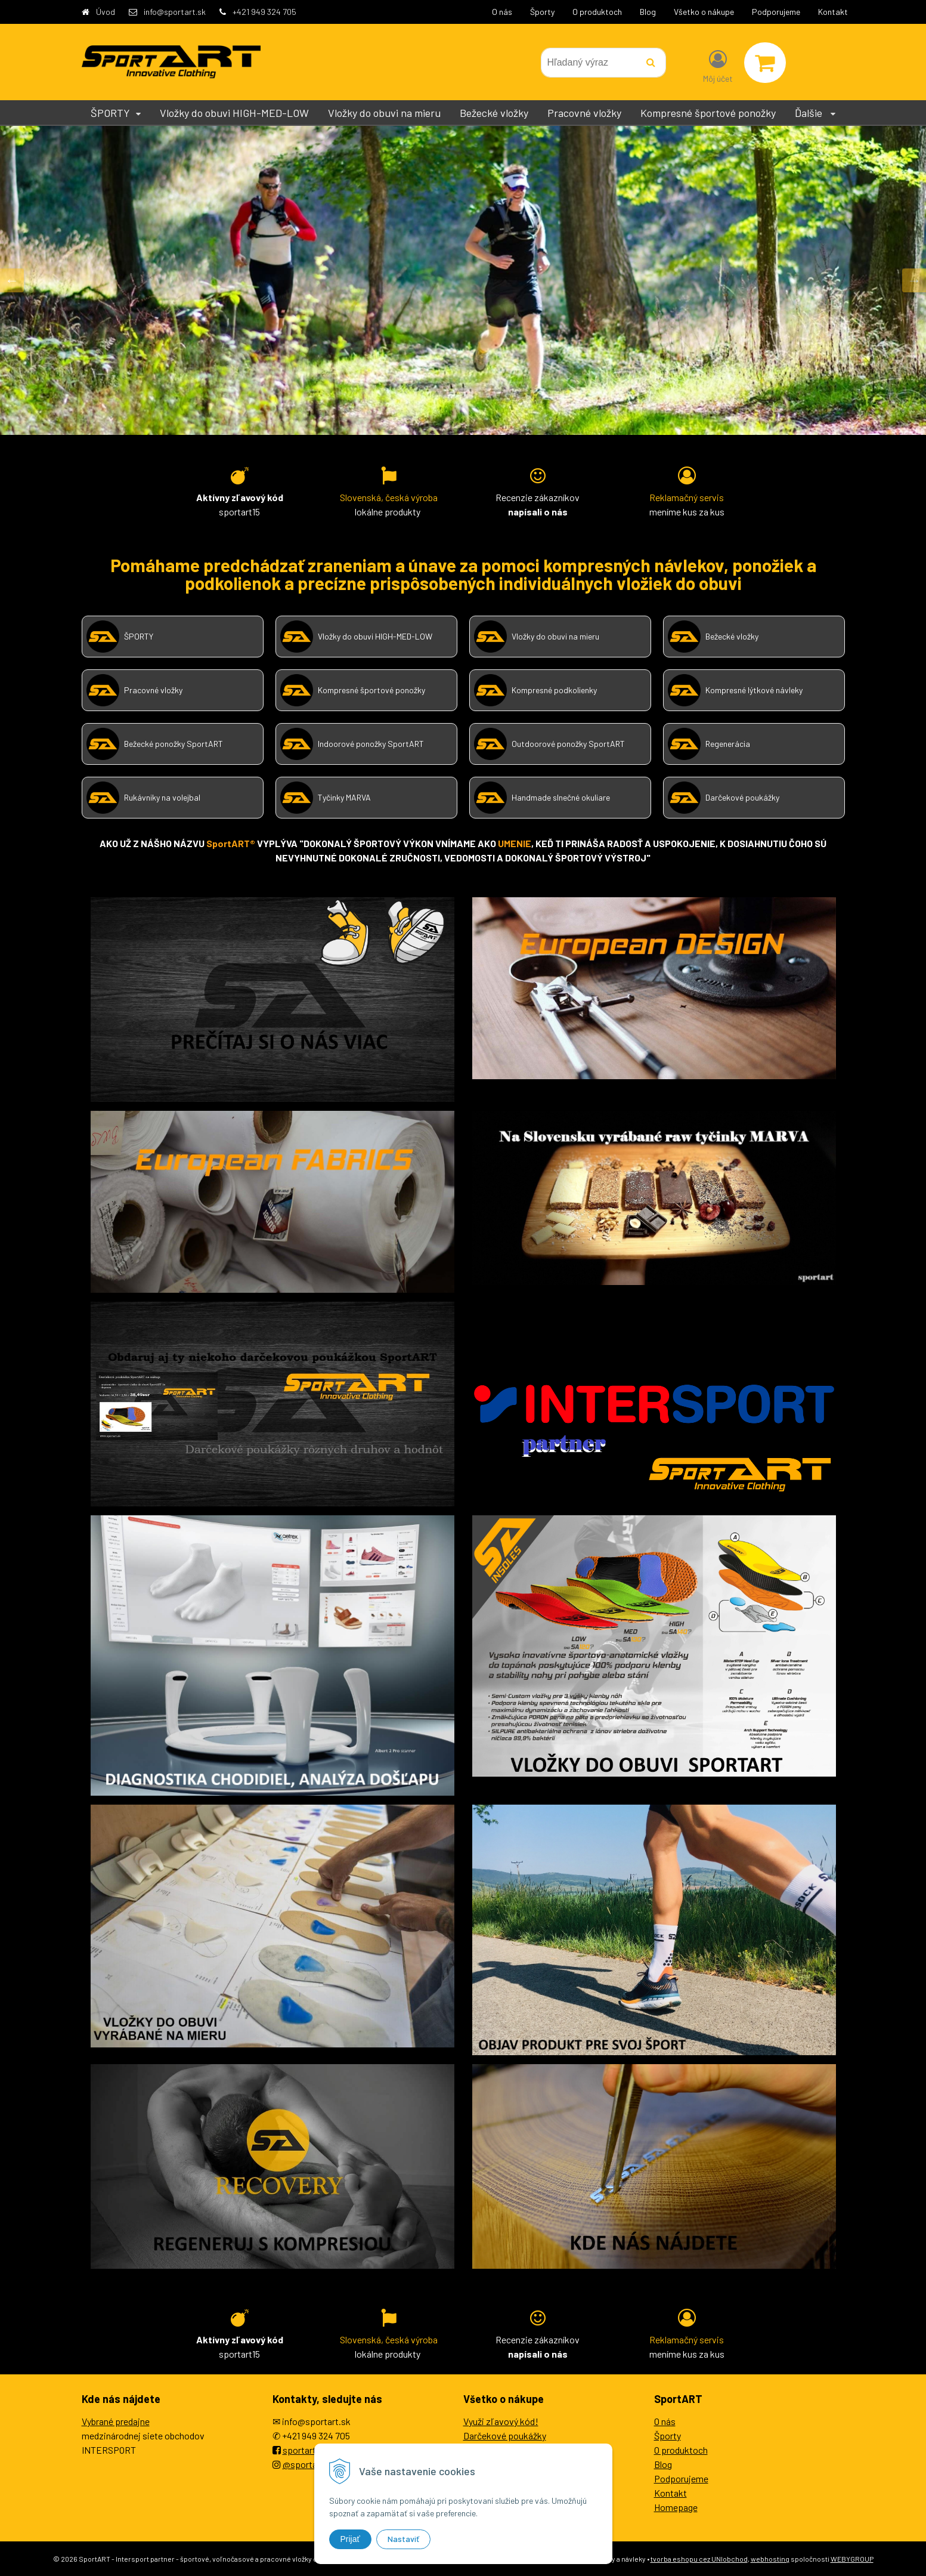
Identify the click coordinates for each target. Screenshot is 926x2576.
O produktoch (597, 12)
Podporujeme (776, 12)
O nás (502, 12)
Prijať (350, 2539)
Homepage (676, 2507)
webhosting (770, 2559)
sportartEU (305, 2449)
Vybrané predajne (116, 2421)
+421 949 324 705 (264, 12)
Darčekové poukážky (504, 2435)
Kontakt (833, 12)
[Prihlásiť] (718, 65)
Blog (648, 12)
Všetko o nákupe (704, 12)
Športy (542, 12)
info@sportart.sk (175, 12)
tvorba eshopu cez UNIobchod (699, 2559)
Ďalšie (815, 112)
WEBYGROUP (852, 2559)
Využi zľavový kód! (500, 2421)
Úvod (105, 12)
